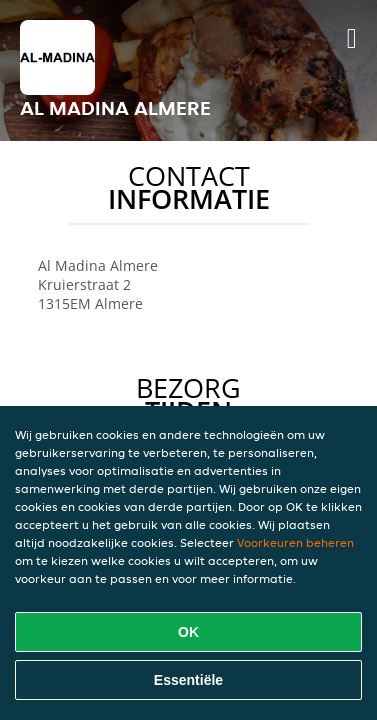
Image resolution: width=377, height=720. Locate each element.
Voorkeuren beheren (295, 542)
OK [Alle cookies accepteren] (188, 632)
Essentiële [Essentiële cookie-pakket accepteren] (188, 680)
